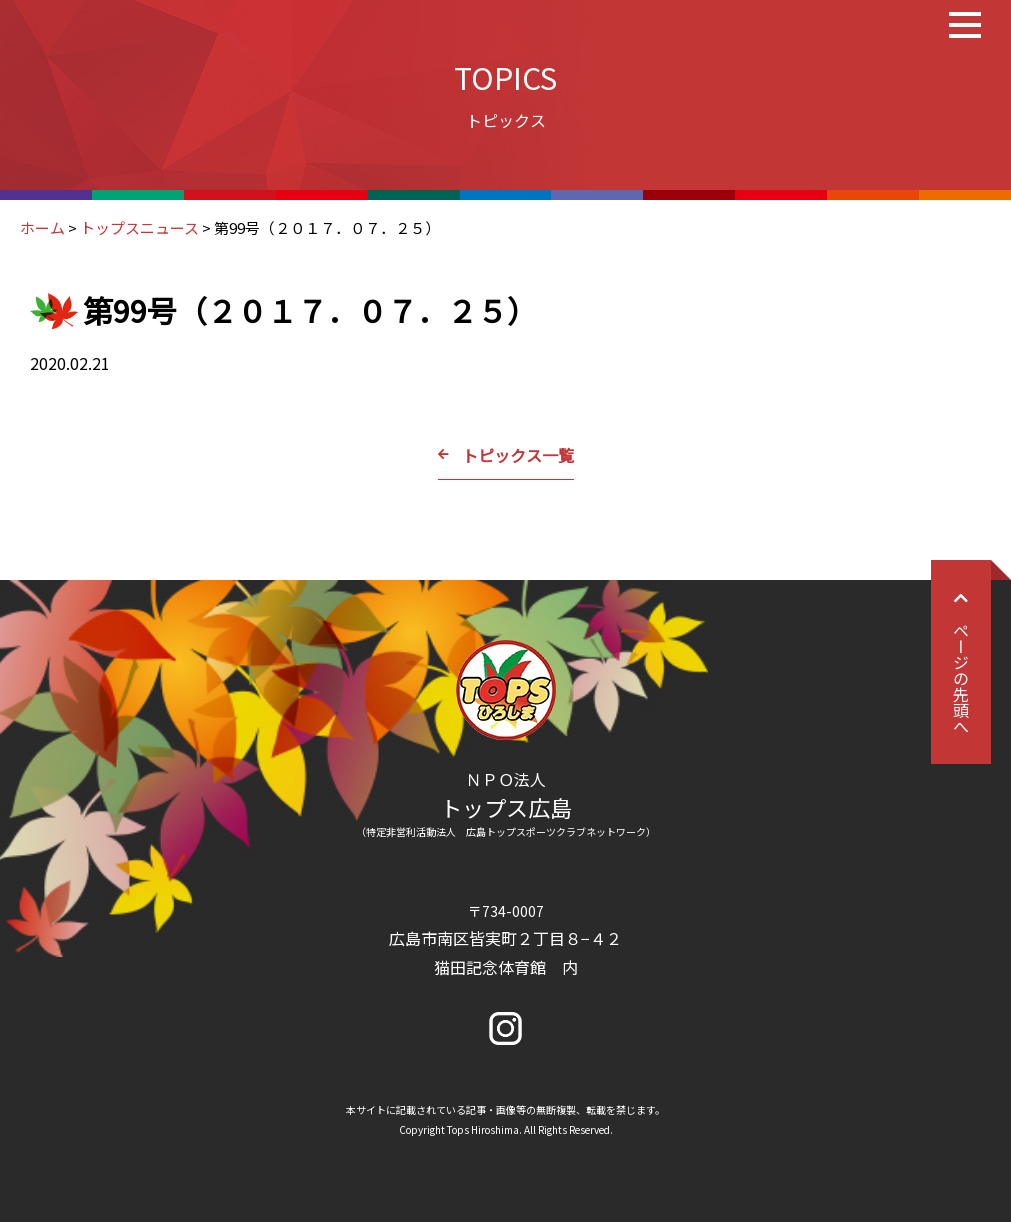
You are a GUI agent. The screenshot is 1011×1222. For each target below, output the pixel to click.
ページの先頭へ (961, 662)
